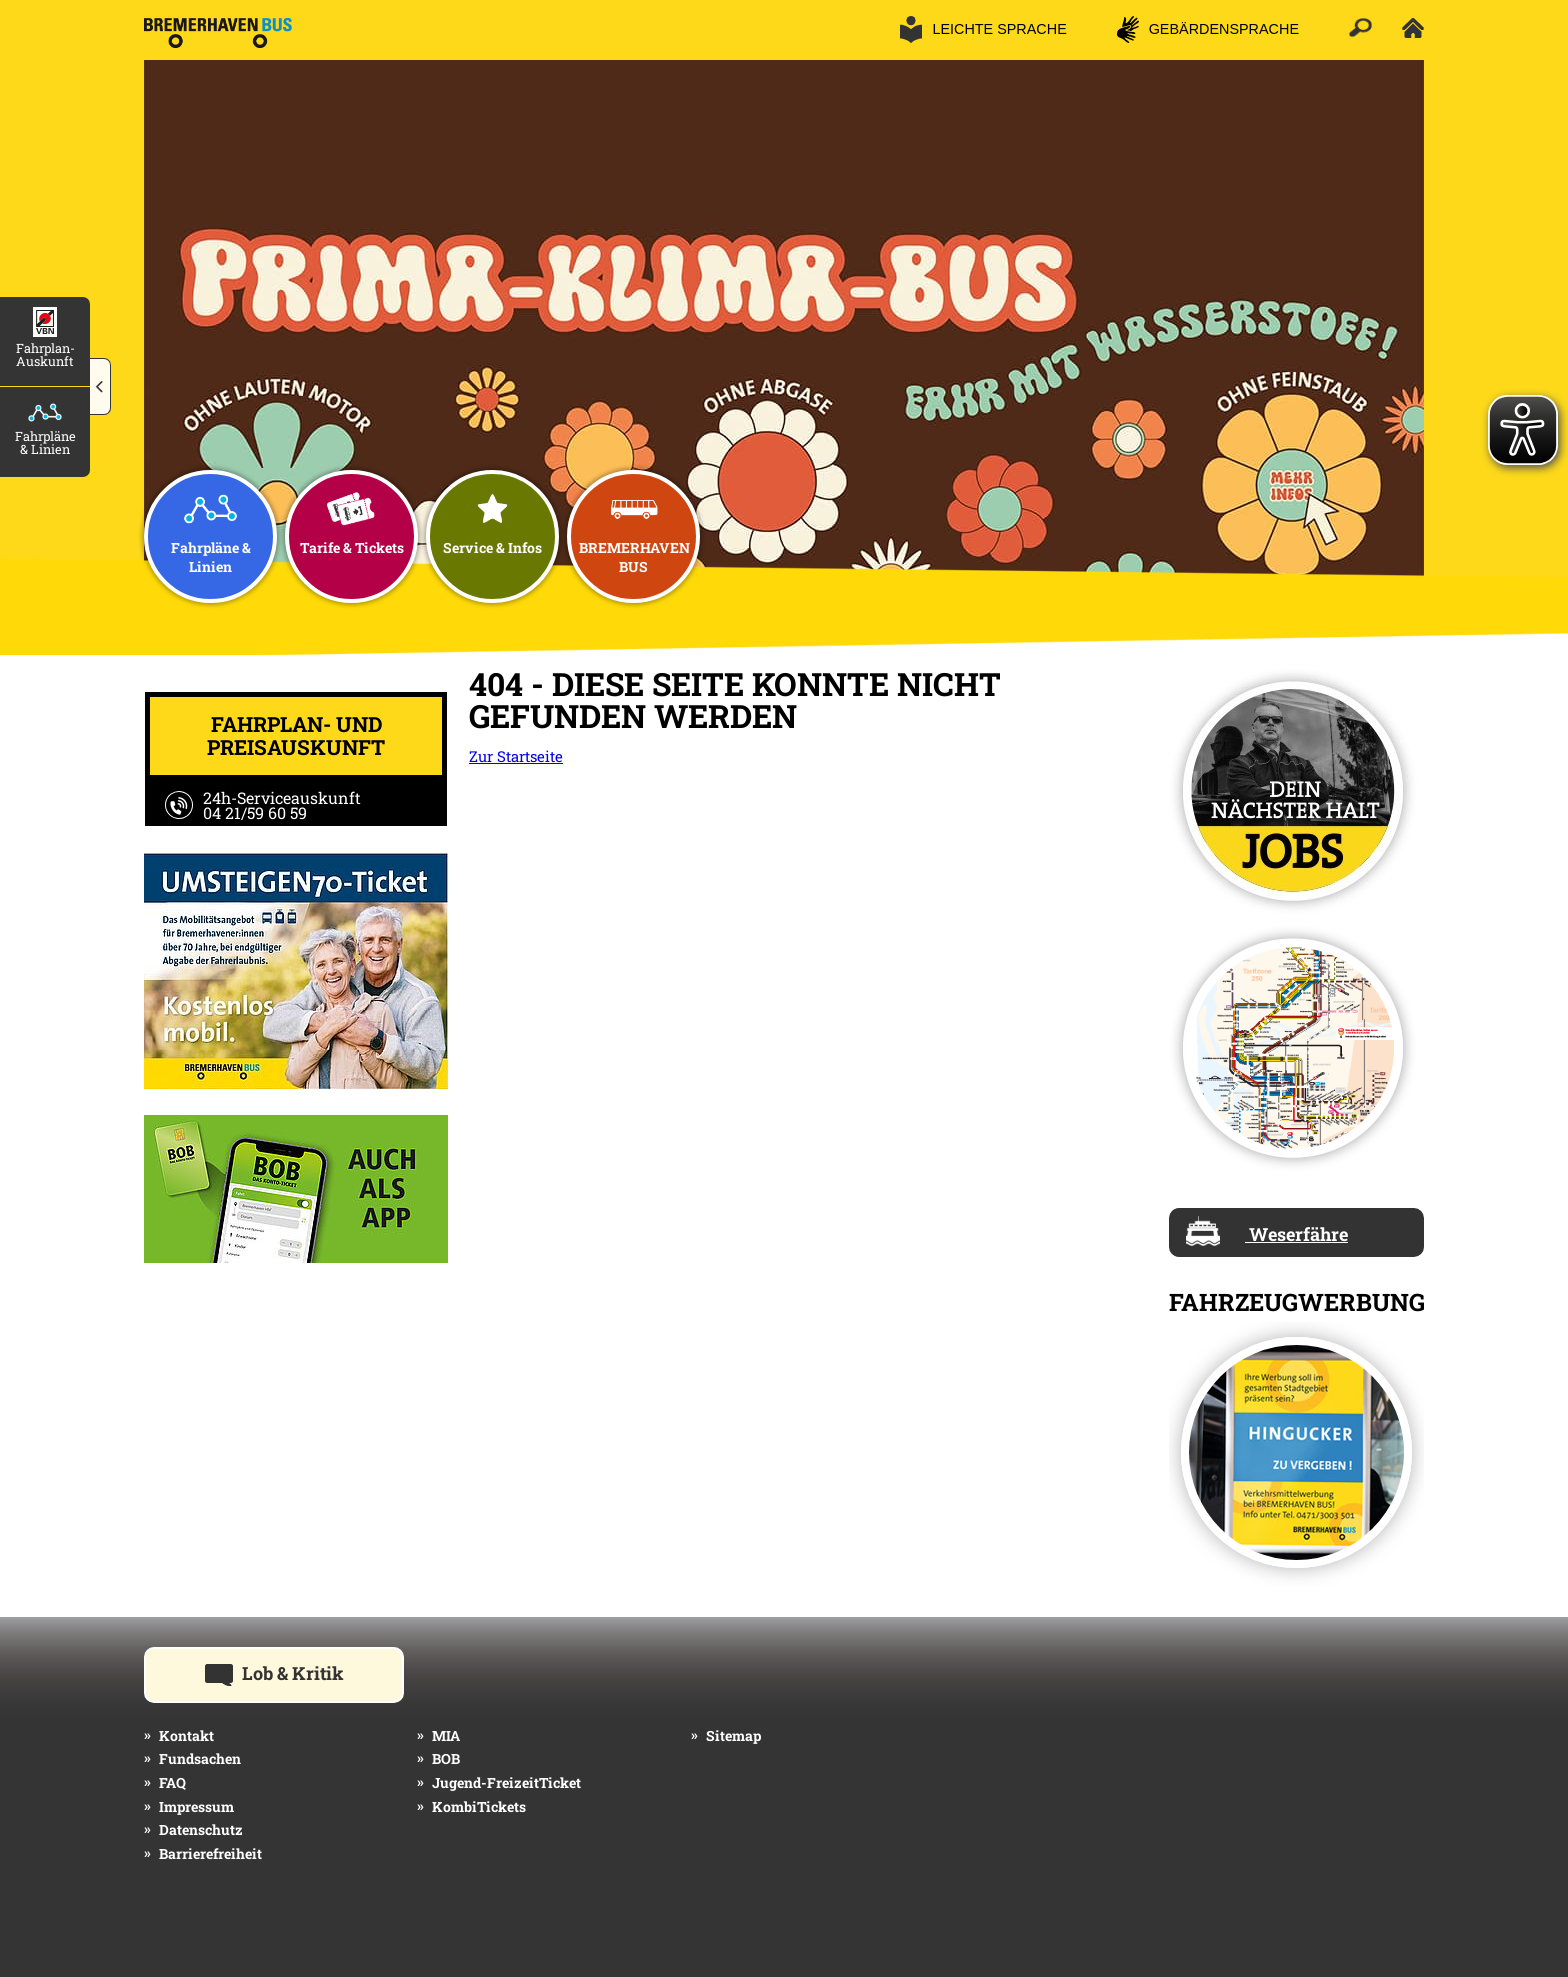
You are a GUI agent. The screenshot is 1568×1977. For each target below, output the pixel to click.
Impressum (196, 1806)
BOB (446, 1758)
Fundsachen (200, 1758)
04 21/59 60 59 (255, 812)
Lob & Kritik (305, 1672)
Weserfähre (1267, 1231)
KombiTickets (479, 1806)
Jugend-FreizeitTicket (506, 1782)
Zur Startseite (516, 756)
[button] (100, 387)
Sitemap (733, 1735)
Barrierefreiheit (210, 1853)
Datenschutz (201, 1829)
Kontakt (186, 1735)
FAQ (172, 1782)
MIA (446, 1735)
